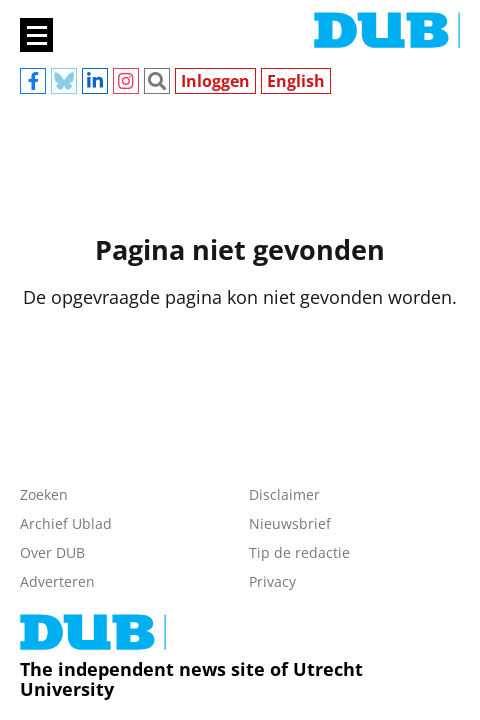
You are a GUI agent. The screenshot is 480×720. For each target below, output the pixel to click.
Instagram (126, 81)
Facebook (33, 81)
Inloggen (215, 81)
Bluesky (64, 81)
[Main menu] (36, 34)
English (296, 81)
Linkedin (95, 81)
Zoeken (157, 81)
